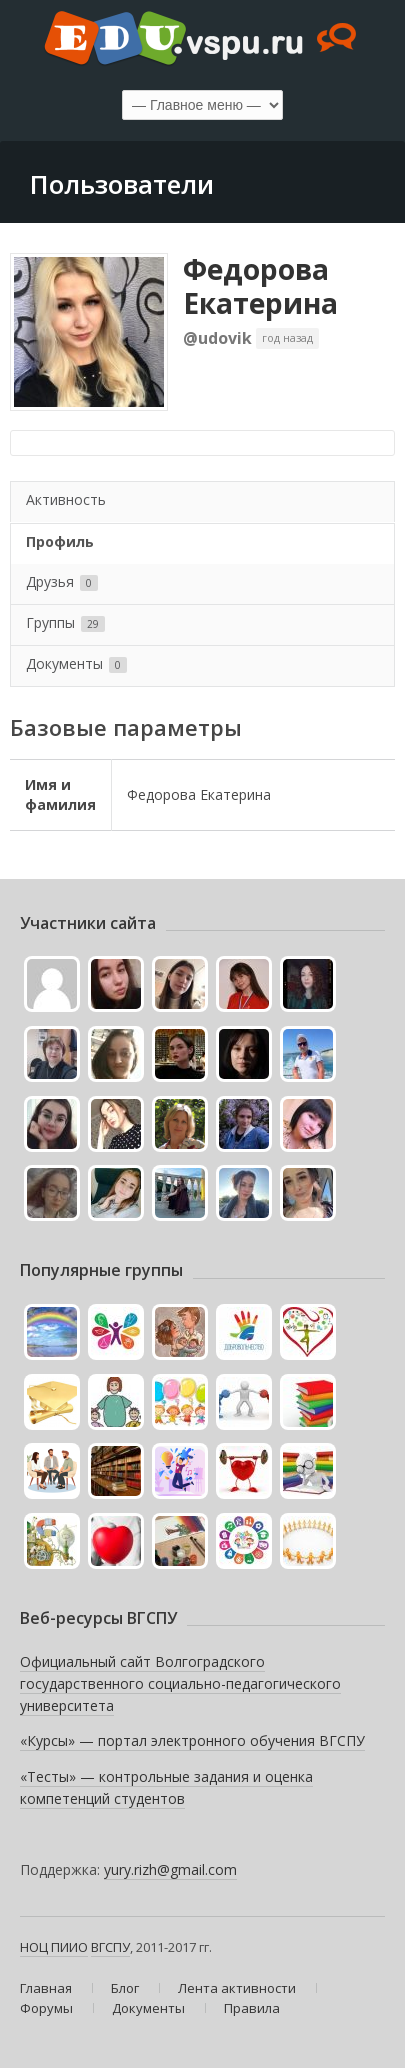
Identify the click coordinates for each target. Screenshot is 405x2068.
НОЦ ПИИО (54, 1947)
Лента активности (237, 1988)
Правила (252, 2008)
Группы (65, 622)
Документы (76, 663)
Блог (125, 1988)
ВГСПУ (110, 1947)
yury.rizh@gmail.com (170, 1869)
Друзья (62, 581)
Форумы (46, 2008)
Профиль (60, 541)
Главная (46, 1988)
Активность (66, 499)
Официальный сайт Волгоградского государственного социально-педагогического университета (180, 1683)
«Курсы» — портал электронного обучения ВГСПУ (192, 1740)
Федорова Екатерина (260, 286)
